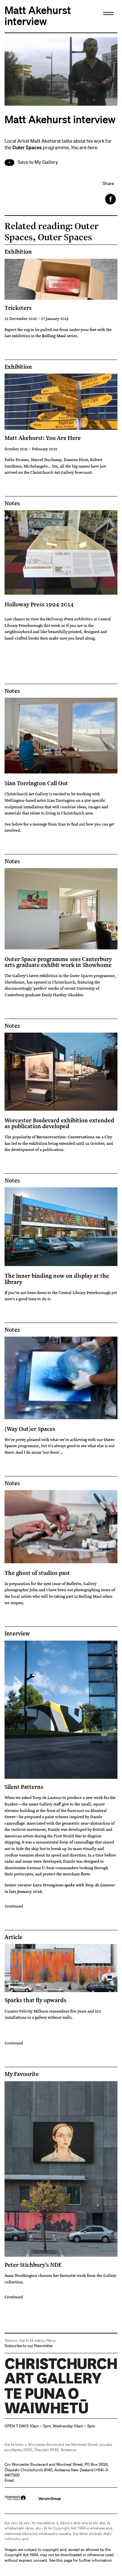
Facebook (110, 199)
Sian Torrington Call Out (36, 783)
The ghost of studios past (37, 1573)
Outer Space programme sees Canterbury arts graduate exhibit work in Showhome (58, 962)
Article (13, 1937)
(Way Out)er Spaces (30, 1429)
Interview (17, 1633)
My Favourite (22, 2074)
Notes (12, 503)
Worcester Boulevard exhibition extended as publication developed (59, 1123)
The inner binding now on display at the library (57, 1278)
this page (64, 2560)
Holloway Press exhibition (69, 619)
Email (9, 2480)
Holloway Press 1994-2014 (39, 604)
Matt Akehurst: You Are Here (43, 438)
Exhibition (18, 252)
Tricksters (18, 307)
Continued (14, 1906)
